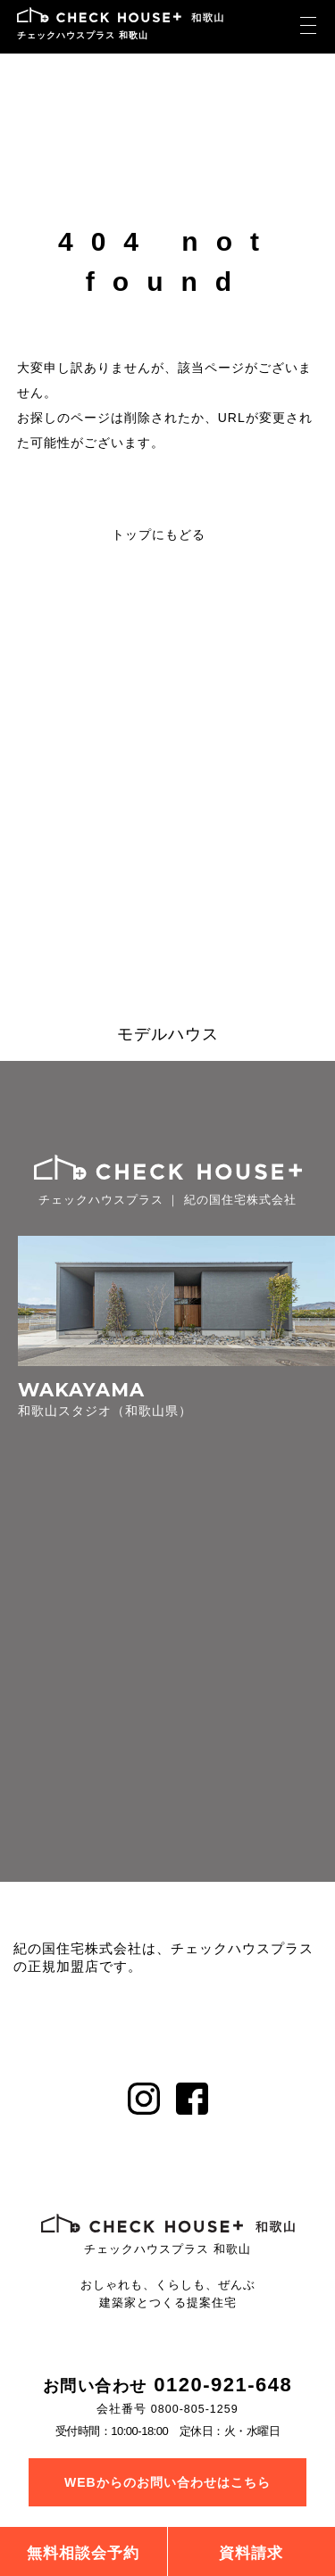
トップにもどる (158, 534)
